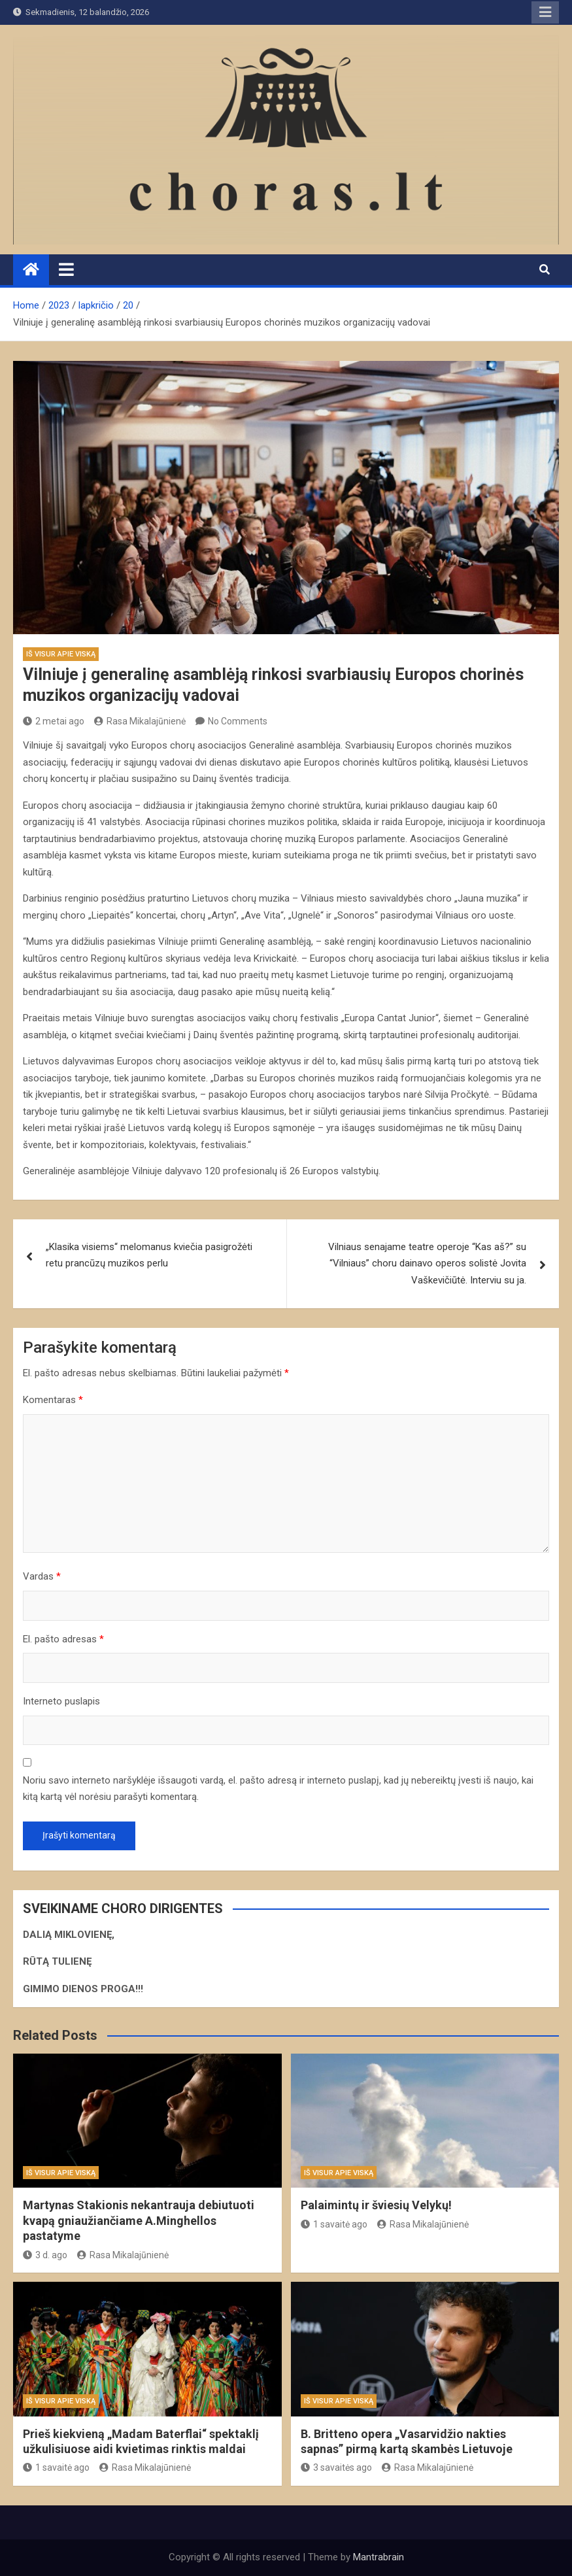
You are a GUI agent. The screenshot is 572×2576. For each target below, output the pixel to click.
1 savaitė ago (334, 2224)
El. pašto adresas (63, 1639)
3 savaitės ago (336, 2467)
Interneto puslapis (61, 1701)
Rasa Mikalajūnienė (140, 721)
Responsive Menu (545, 12)
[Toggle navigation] (66, 269)
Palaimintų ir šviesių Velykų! (376, 2205)
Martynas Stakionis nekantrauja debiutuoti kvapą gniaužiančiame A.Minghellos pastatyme (138, 2220)
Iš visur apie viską (60, 654)
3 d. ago (45, 2255)
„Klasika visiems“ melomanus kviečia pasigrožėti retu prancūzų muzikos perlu (149, 1255)
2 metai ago (53, 721)
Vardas (42, 1576)
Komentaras (53, 1400)
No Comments (237, 721)
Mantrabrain (378, 2557)
